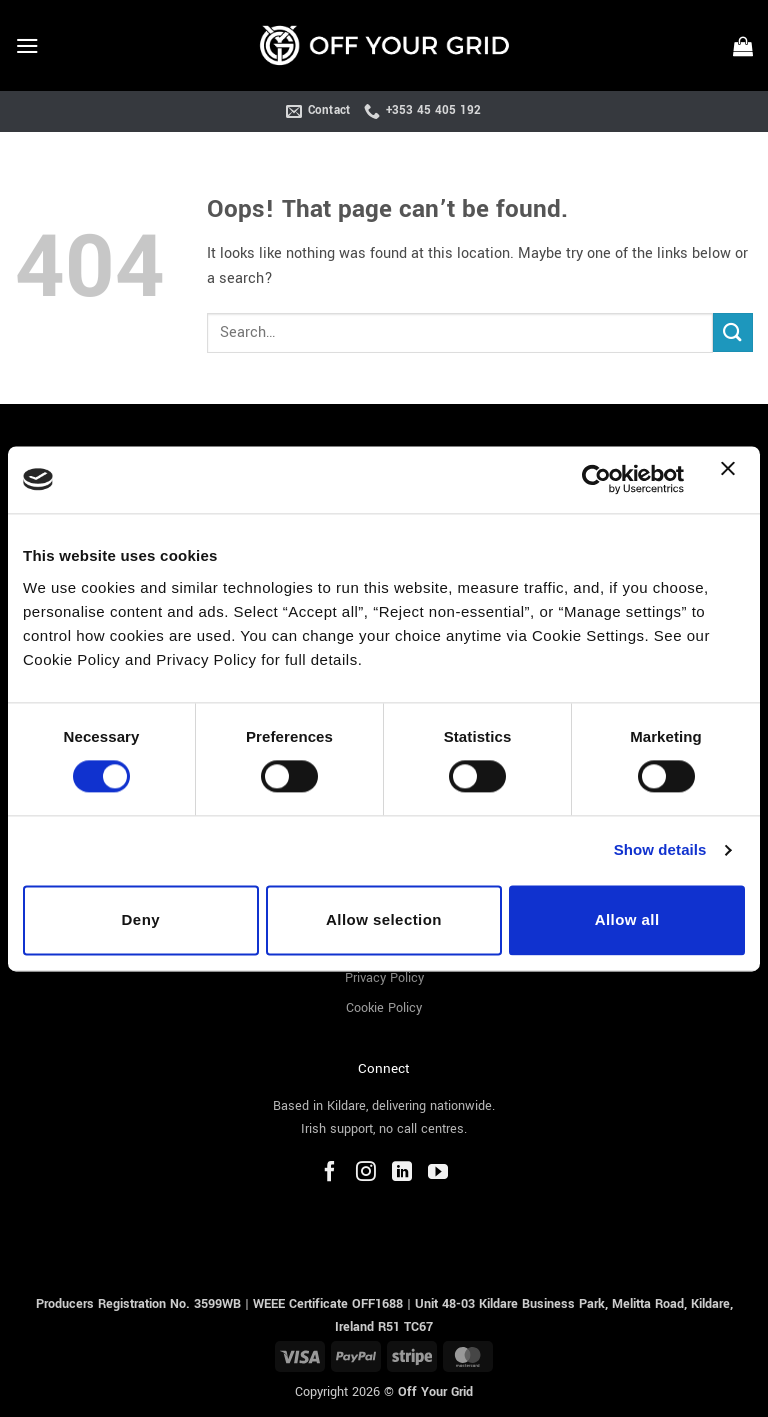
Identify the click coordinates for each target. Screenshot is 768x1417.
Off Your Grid (435, 1390)
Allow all (627, 919)
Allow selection (384, 919)
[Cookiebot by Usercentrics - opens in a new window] (596, 480)
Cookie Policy (384, 1008)
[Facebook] (330, 1174)
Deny (141, 919)
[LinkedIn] (402, 1174)
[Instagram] (366, 1174)
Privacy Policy (384, 977)
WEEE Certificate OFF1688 (328, 1303)
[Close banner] (733, 480)
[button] (27, 45)
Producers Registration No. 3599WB (140, 1303)
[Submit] (733, 332)
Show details (660, 850)
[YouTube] (438, 1174)
